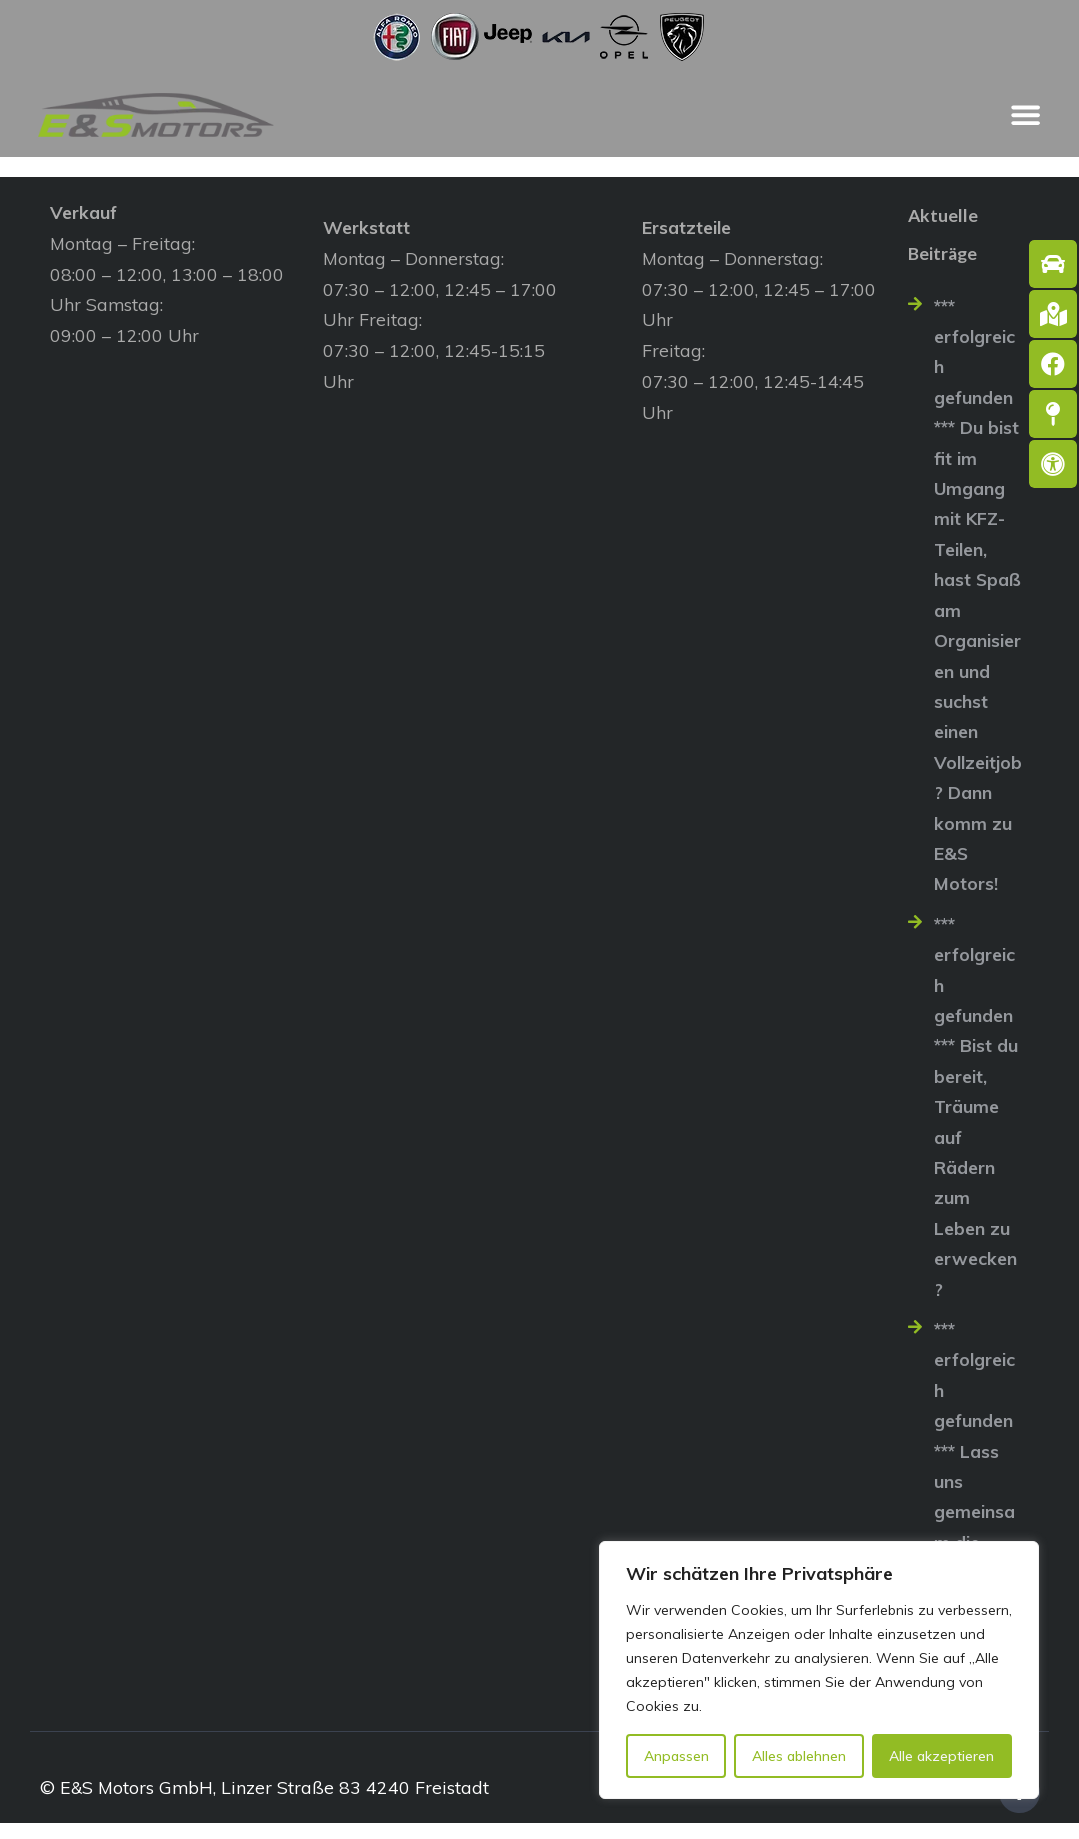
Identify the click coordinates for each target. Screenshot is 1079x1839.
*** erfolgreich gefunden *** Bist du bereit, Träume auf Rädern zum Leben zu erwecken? (976, 1115)
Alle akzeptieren (941, 1756)
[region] (819, 1670)
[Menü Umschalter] (1026, 115)
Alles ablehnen (799, 1756)
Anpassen (676, 1756)
